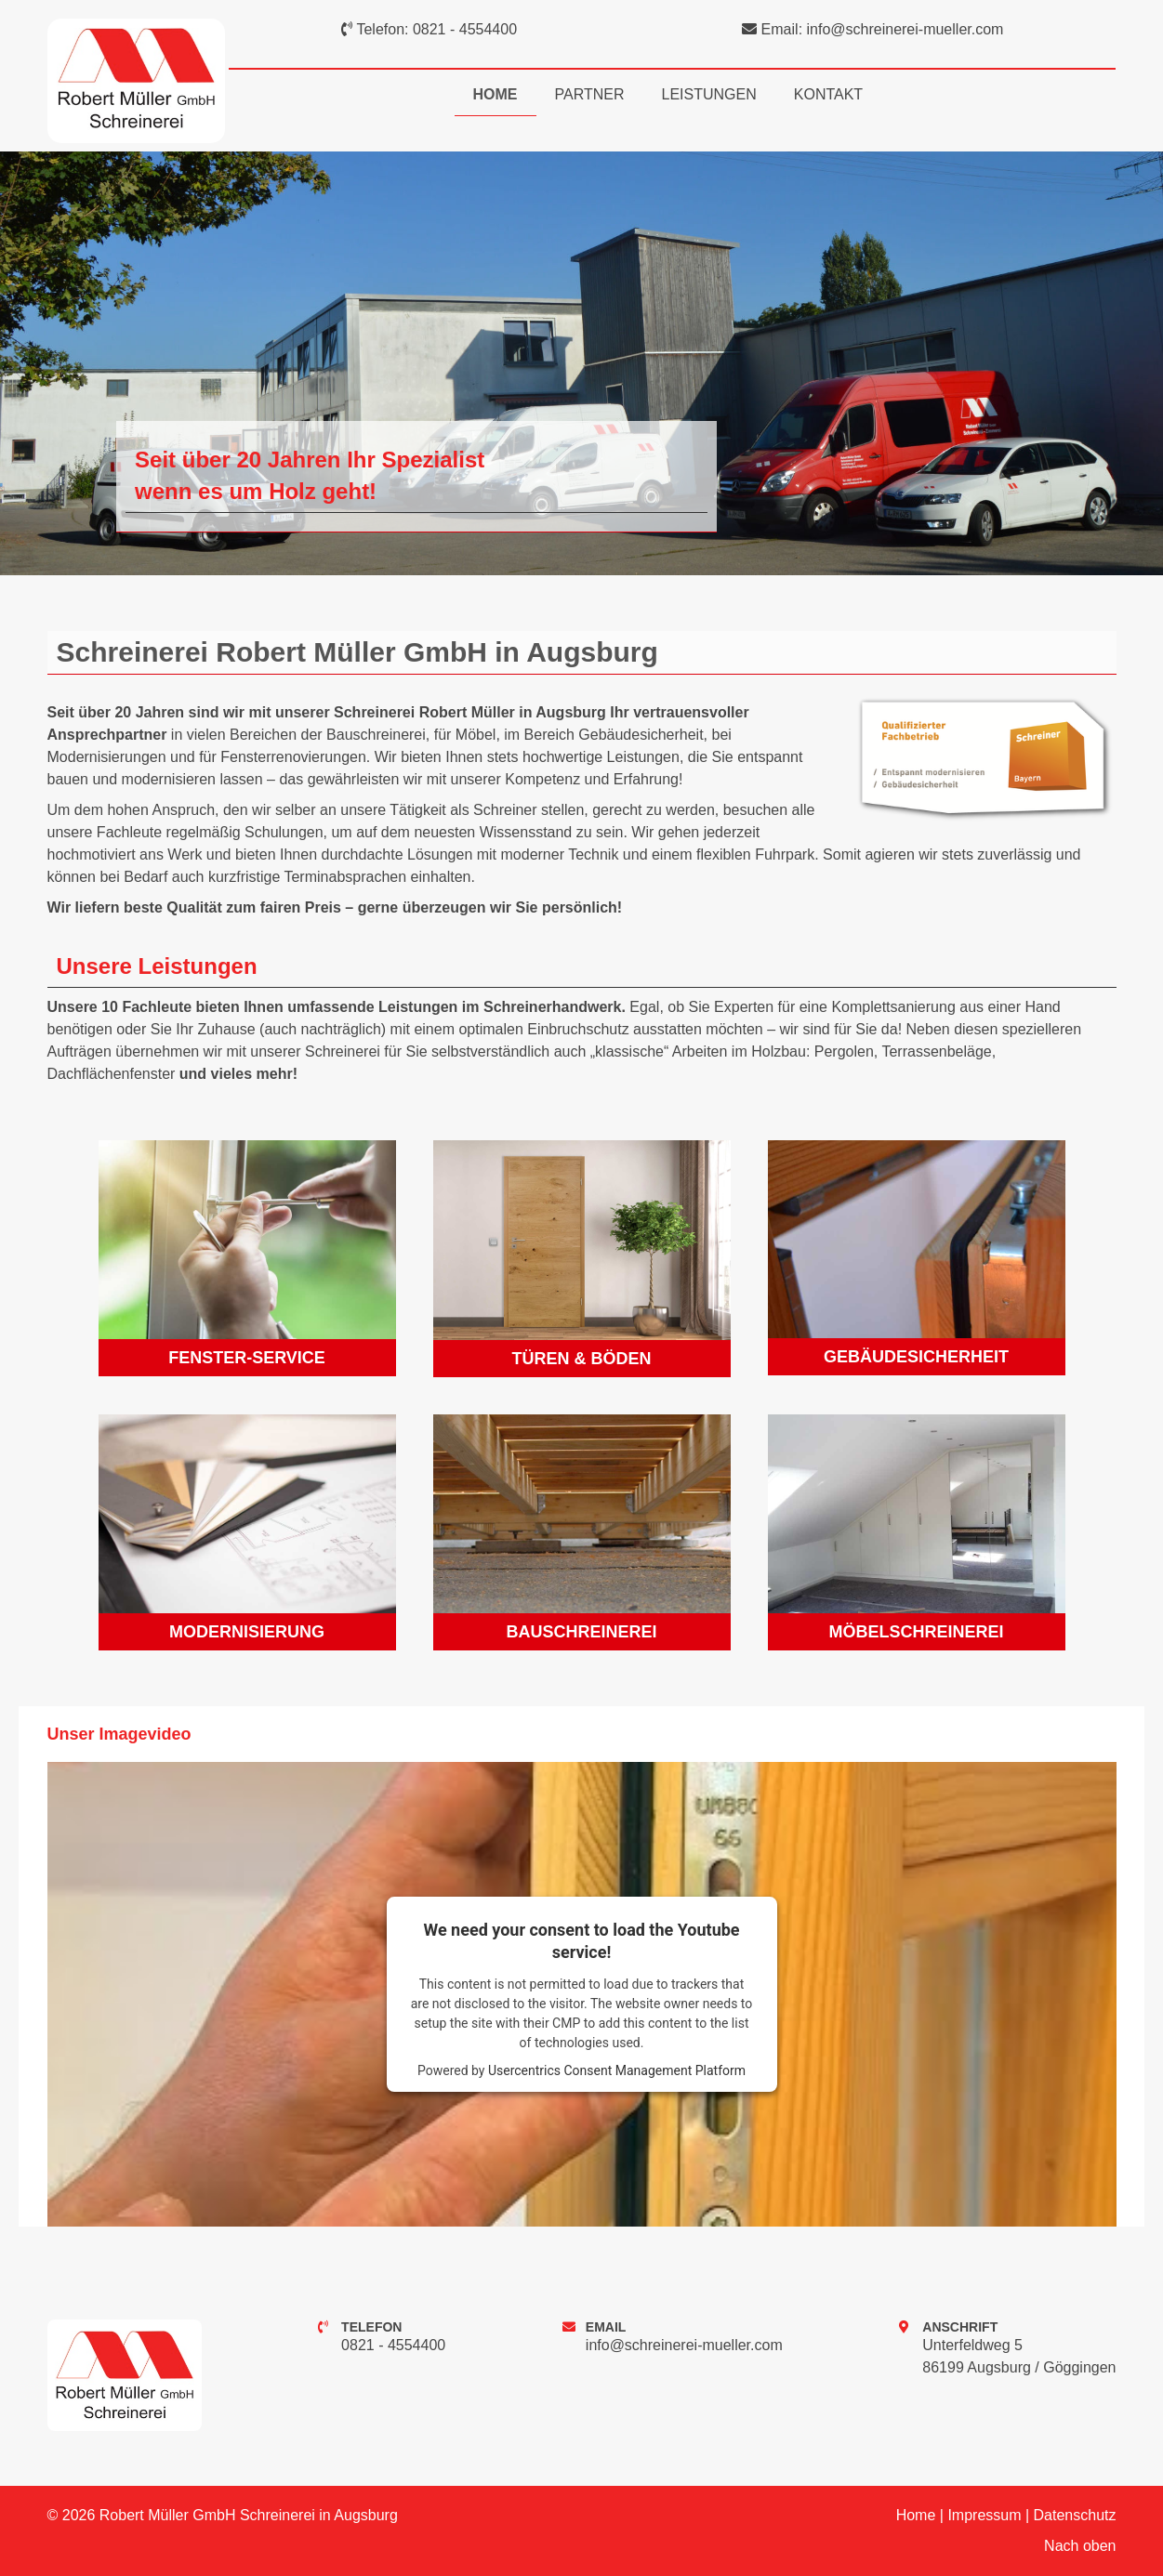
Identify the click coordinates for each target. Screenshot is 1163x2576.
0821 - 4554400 (465, 29)
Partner (590, 94)
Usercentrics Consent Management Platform (617, 2070)
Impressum (984, 2515)
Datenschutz (1075, 2515)
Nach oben (1080, 2546)
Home (495, 94)
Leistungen (709, 94)
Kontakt (828, 94)
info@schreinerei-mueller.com (905, 29)
